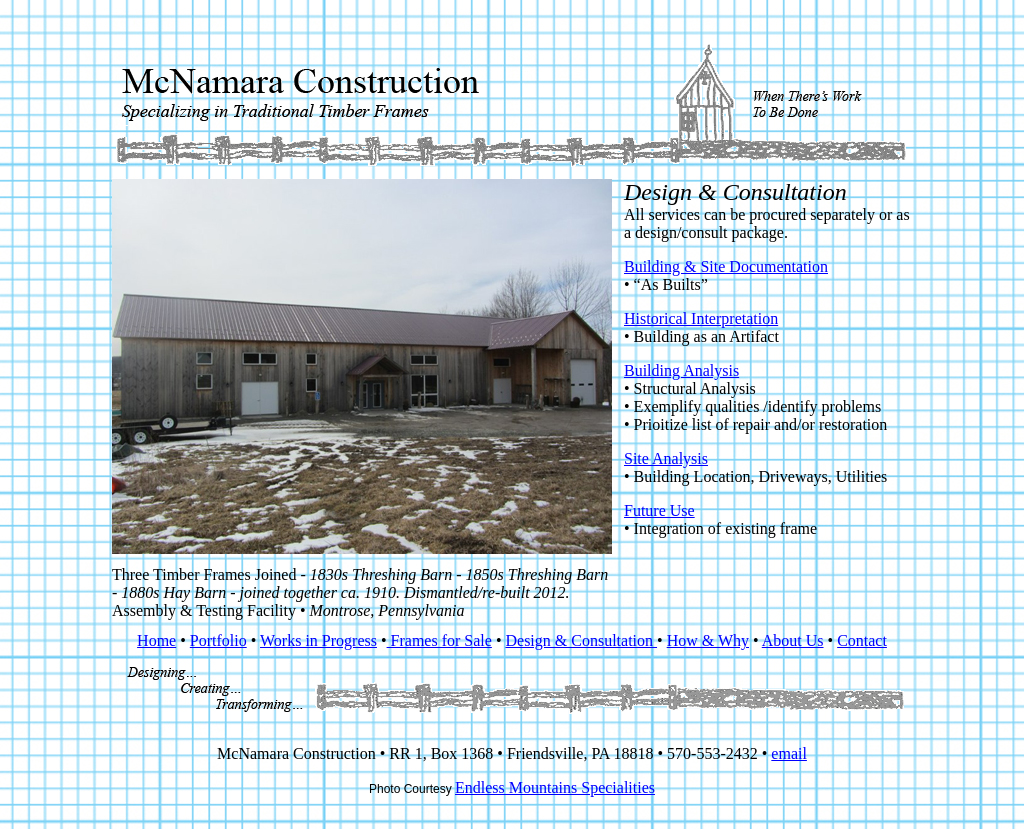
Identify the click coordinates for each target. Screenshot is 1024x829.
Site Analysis (666, 458)
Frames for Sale (439, 640)
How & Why (708, 640)
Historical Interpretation (701, 318)
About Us (793, 640)
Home (156, 640)
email (789, 753)
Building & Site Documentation (726, 266)
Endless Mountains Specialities (555, 787)
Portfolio (218, 640)
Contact (862, 640)
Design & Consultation (581, 640)
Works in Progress (318, 640)
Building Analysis (681, 370)
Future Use (659, 510)
